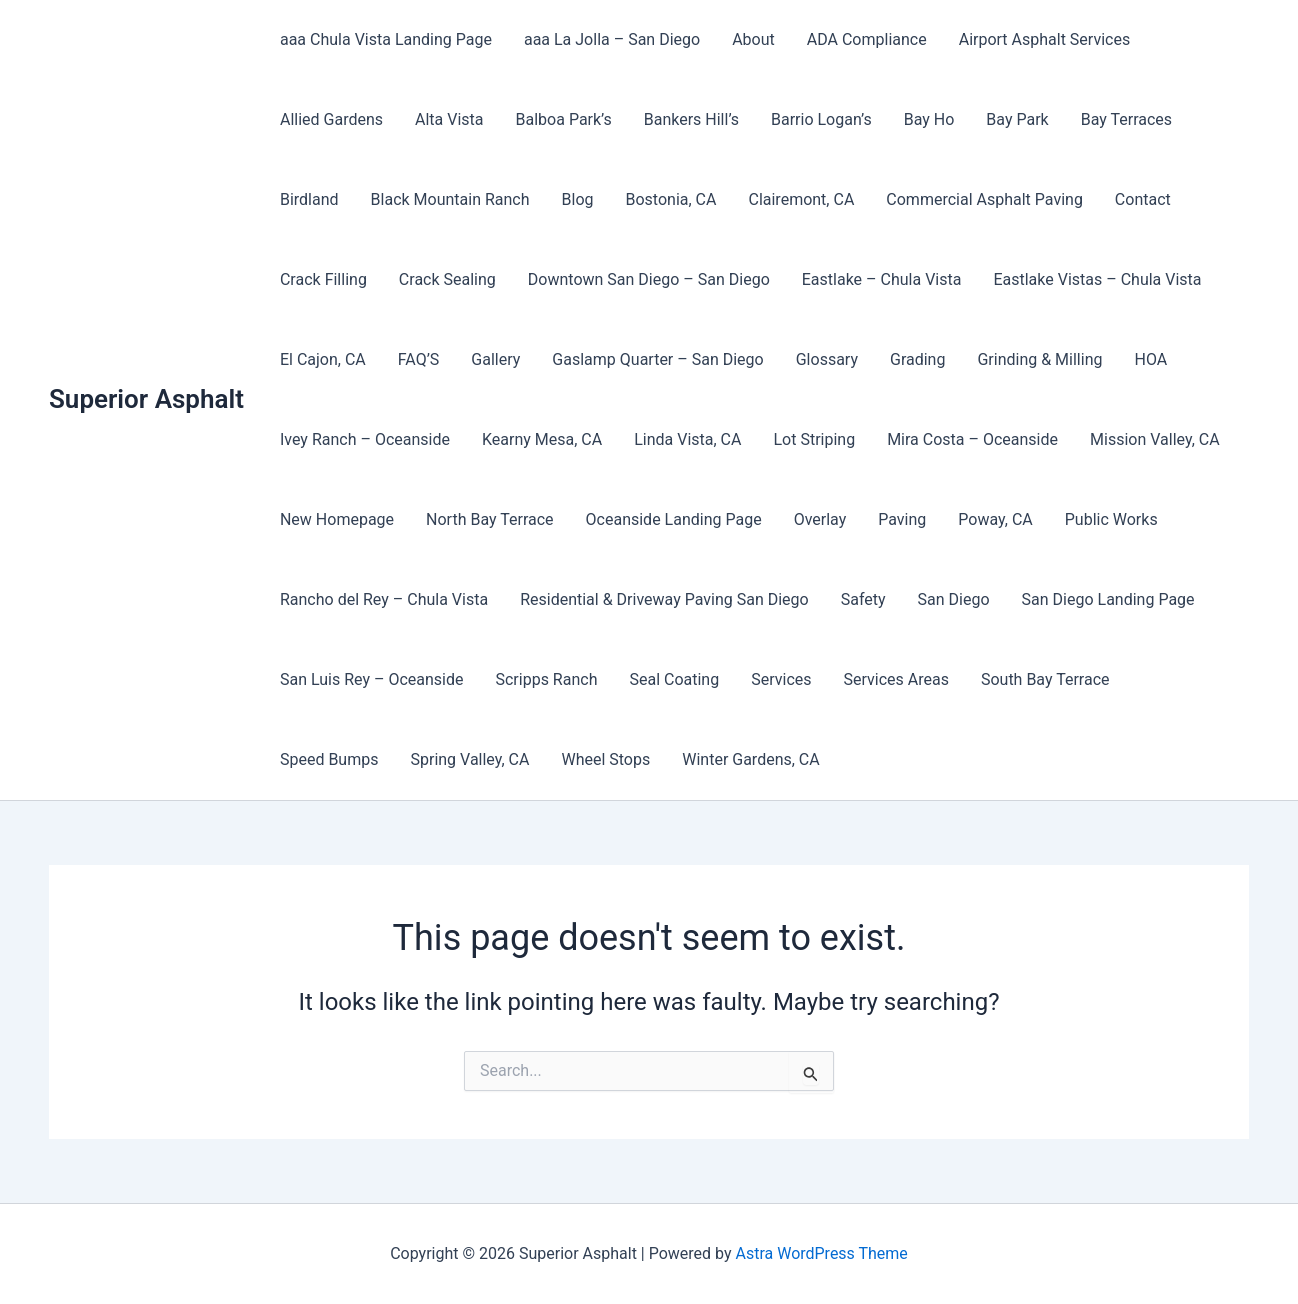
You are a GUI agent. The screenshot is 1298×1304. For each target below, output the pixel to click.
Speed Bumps (329, 759)
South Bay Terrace (1045, 679)
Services (781, 679)
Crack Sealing (447, 279)
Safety (863, 599)
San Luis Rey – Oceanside (372, 679)
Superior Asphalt (146, 399)
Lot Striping (814, 439)
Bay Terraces (1126, 119)
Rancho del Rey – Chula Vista (384, 599)
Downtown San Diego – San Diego (649, 279)
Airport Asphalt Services (1044, 39)
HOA (1150, 359)
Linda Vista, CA (687, 439)
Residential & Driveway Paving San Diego (664, 599)
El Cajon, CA (323, 359)
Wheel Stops (605, 759)
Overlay (820, 519)
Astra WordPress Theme (821, 1253)
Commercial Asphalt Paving (984, 199)
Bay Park (1017, 119)
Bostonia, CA (671, 199)
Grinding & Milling (1039, 359)
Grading (917, 359)
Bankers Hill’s (691, 119)
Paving (902, 519)
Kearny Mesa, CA (542, 439)
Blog (578, 199)
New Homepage (337, 519)
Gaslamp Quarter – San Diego (657, 359)
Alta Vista (449, 119)
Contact (1143, 199)
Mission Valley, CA (1155, 439)
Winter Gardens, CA (750, 759)
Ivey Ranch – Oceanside (365, 439)
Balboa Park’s (564, 119)
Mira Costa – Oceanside (972, 439)
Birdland (309, 199)
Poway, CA (995, 519)
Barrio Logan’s (821, 119)
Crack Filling (323, 279)
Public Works (1111, 519)
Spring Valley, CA (469, 759)
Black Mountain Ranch (450, 199)
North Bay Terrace (490, 519)
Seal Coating (674, 679)
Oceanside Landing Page (674, 519)
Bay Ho (929, 119)
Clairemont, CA (801, 199)
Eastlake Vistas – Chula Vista (1097, 279)
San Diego (954, 599)
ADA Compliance (867, 39)
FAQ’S (419, 359)
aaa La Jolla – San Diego (612, 39)
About (753, 39)
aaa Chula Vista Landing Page (386, 39)
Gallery (495, 359)
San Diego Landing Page (1108, 599)
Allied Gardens (331, 119)
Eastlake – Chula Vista (882, 279)
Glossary (827, 359)
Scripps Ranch (546, 679)
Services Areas (896, 679)
